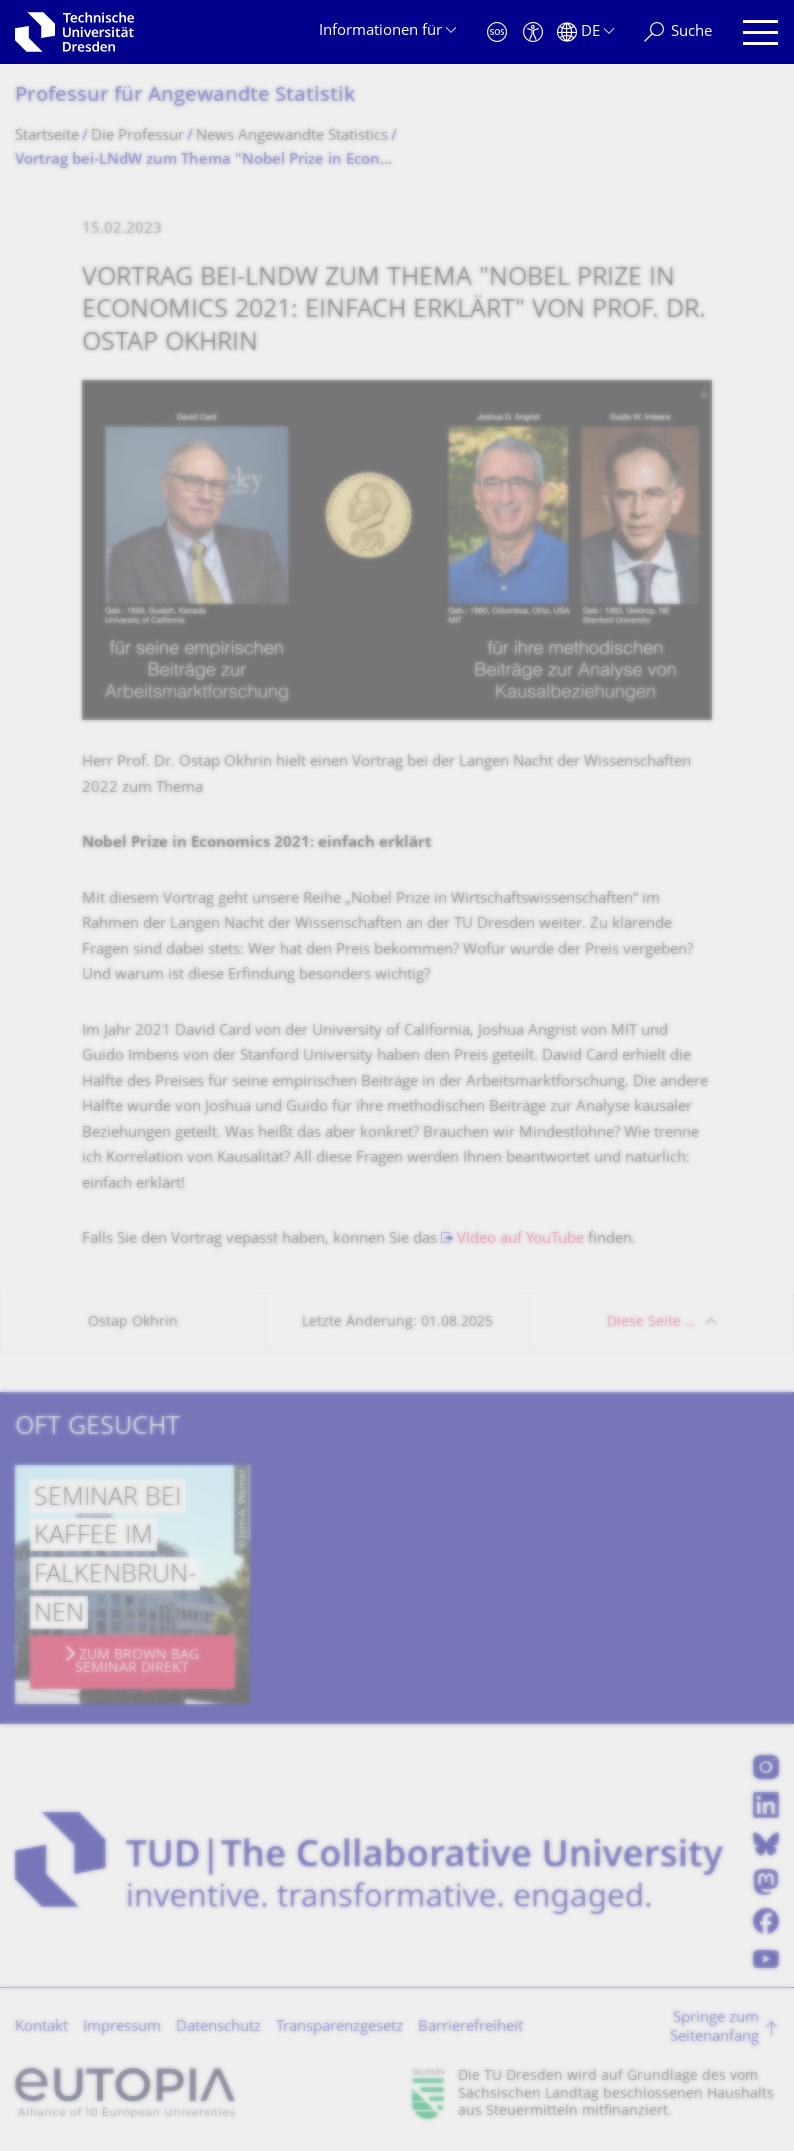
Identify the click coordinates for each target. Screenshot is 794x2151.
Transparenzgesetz (339, 2027)
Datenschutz (218, 2027)
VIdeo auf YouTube (520, 1239)
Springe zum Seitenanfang (714, 2028)
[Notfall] (497, 32)
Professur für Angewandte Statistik (185, 96)
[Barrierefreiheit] (533, 32)
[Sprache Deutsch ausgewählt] (585, 32)
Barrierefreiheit (470, 2027)
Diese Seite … (651, 1322)
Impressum (122, 2027)
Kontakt (41, 2027)
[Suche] (678, 32)
